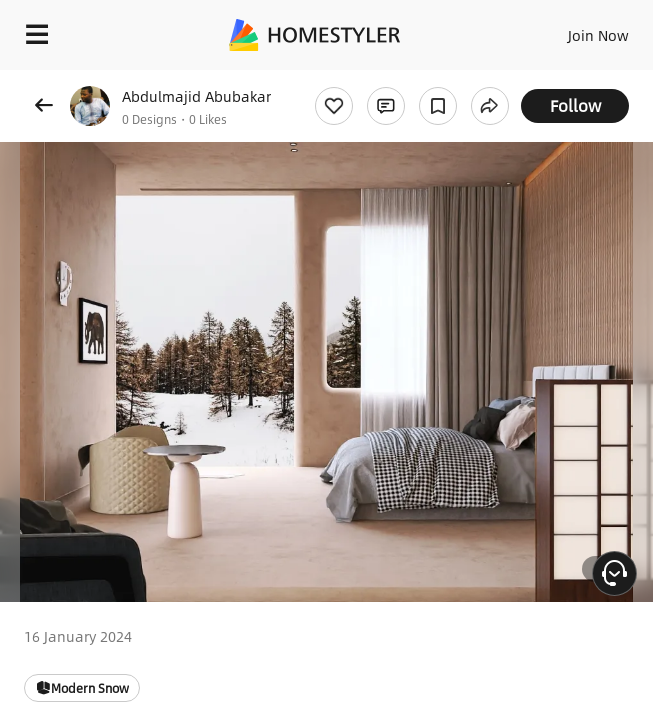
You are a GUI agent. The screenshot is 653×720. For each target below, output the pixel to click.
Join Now (598, 35)
